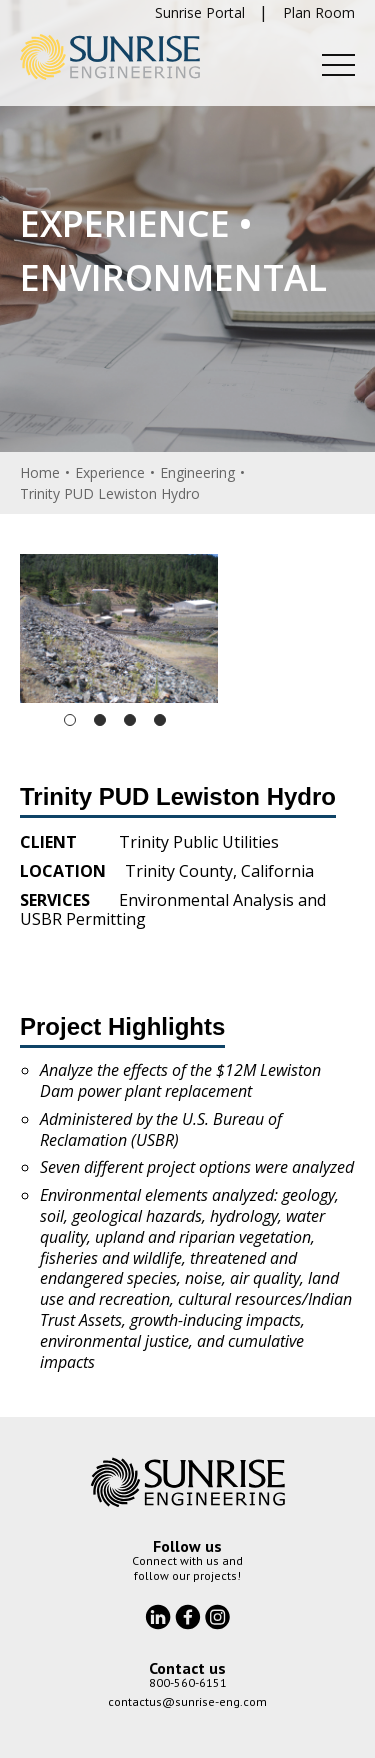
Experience (110, 472)
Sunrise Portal (200, 12)
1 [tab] (70, 720)
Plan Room (319, 12)
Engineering (197, 472)
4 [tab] (160, 720)
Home (40, 472)
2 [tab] (100, 720)
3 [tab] (130, 720)
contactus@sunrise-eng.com (187, 1701)
